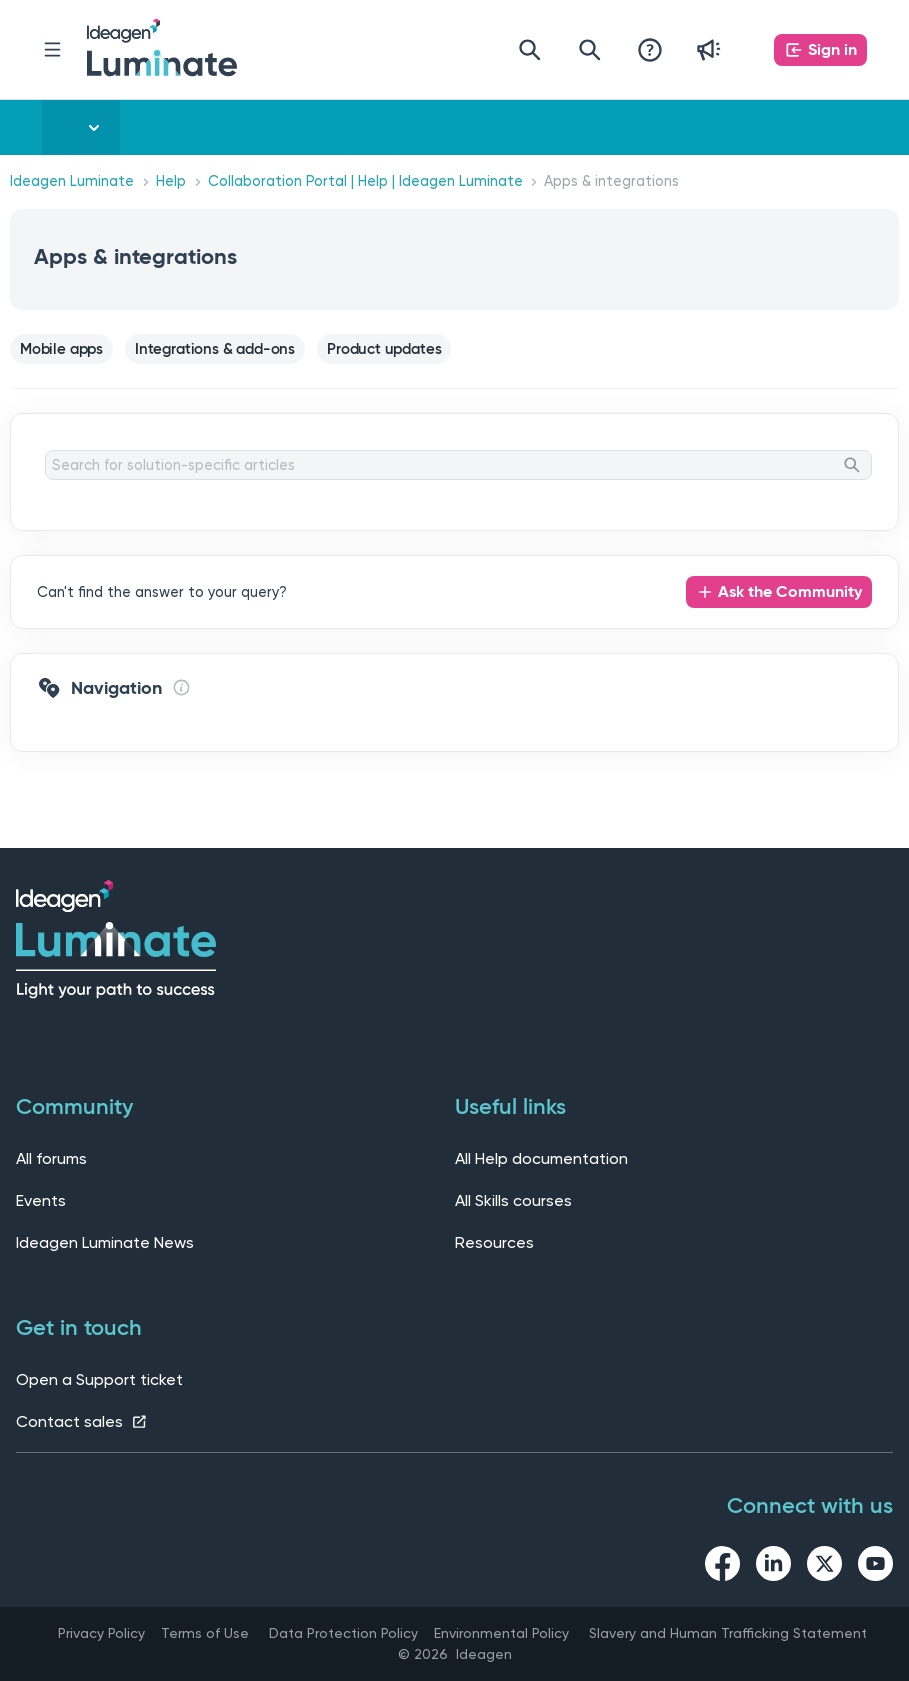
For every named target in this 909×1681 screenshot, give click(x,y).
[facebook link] (722, 1567)
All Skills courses (513, 1200)
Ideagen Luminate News (105, 1242)
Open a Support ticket (99, 1379)
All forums (51, 1158)
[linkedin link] (773, 1567)
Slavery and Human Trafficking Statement (728, 1633)
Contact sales (82, 1421)
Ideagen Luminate (72, 181)
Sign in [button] (832, 49)
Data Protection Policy (343, 1633)
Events (41, 1200)
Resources (494, 1242)
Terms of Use (205, 1633)
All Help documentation (541, 1158)
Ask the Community (790, 591)
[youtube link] (875, 1567)
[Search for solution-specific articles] (458, 465)
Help (171, 181)
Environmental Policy (501, 1633)
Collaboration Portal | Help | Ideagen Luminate (365, 181)
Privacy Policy (101, 1633)
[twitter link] (824, 1567)
